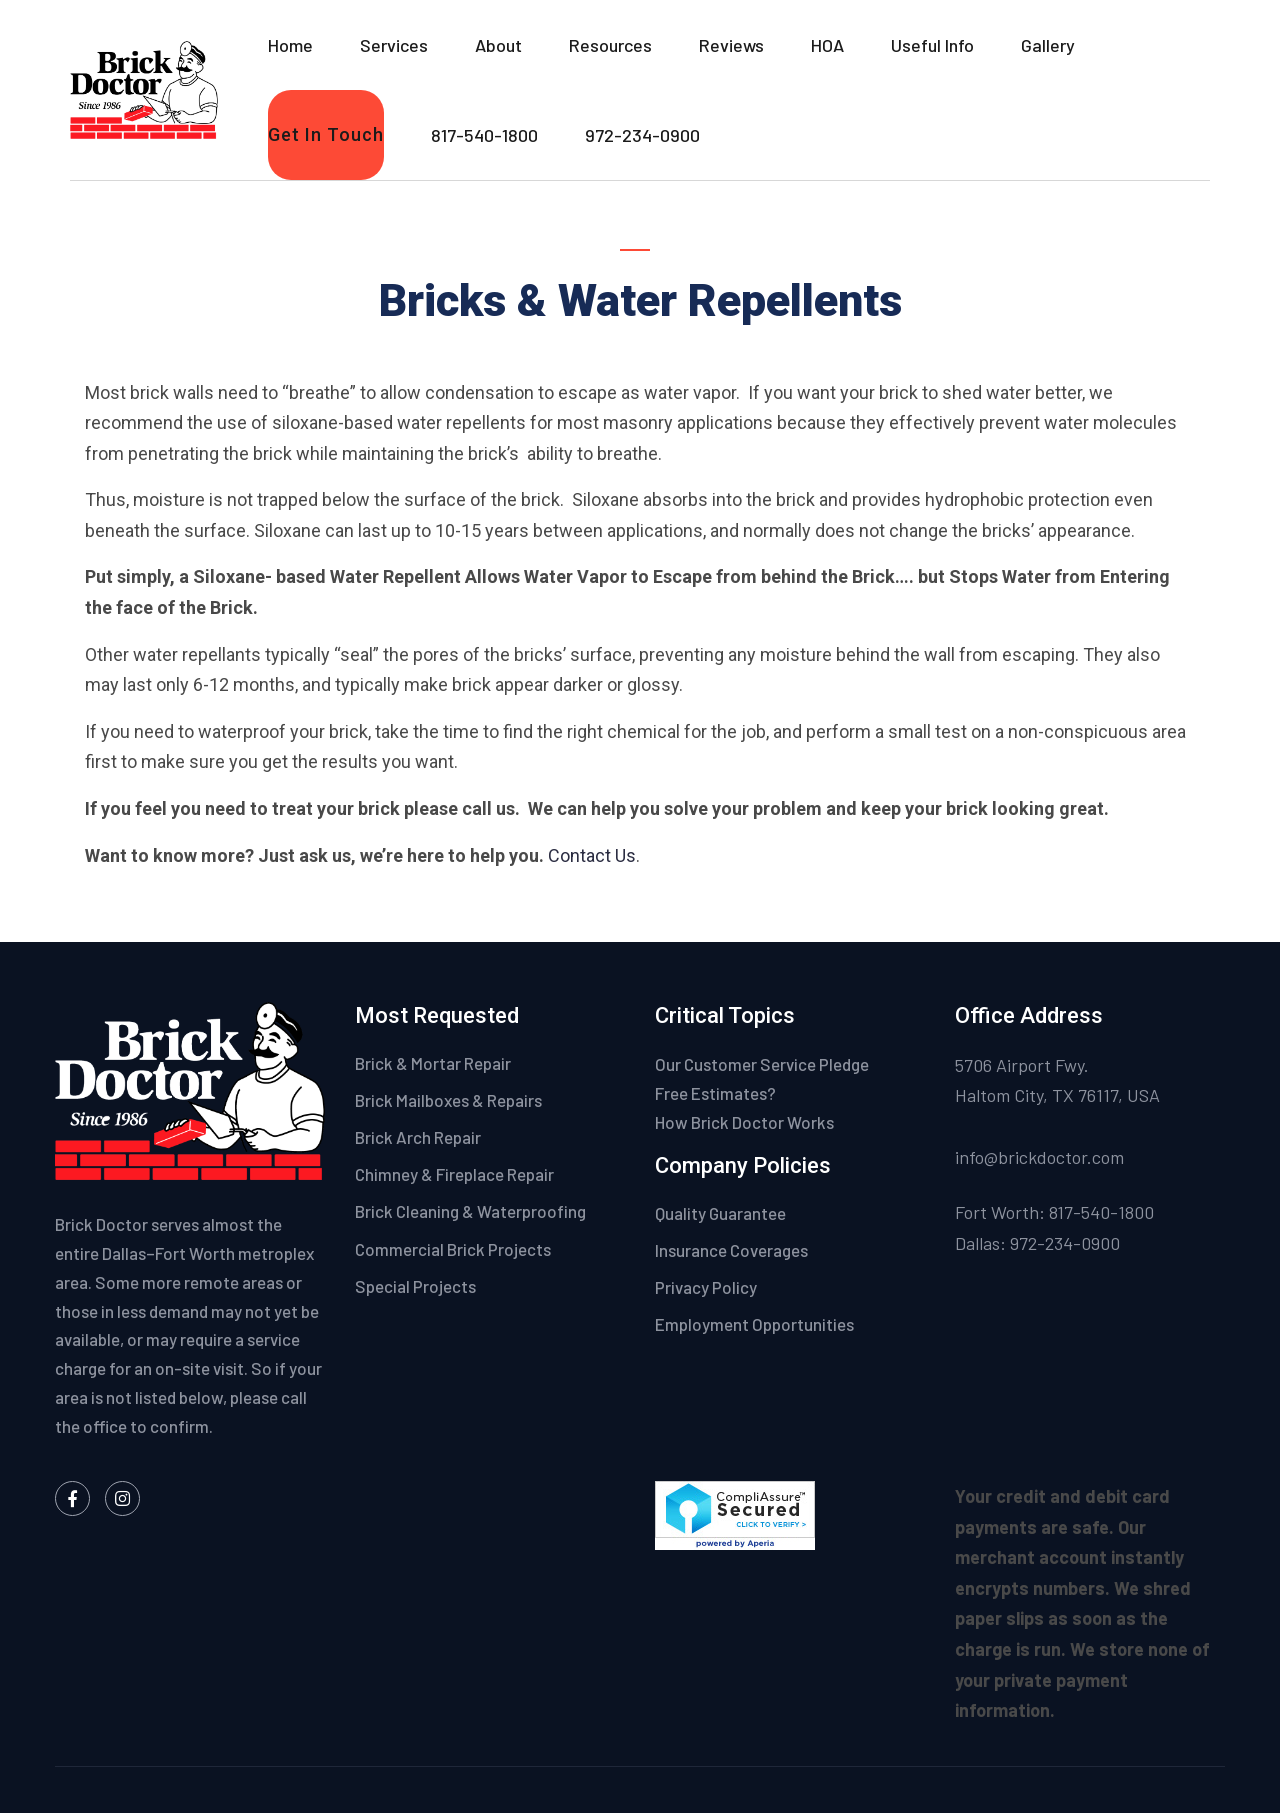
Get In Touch (326, 134)
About (498, 45)
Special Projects (415, 1286)
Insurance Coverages (733, 1250)
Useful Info (932, 45)
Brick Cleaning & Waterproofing (470, 1211)
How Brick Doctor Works (744, 1122)
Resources (610, 45)
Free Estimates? (715, 1093)
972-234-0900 (642, 135)
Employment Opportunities (754, 1324)
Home (290, 45)
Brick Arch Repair (418, 1137)
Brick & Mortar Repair (433, 1063)
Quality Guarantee (722, 1213)
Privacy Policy (707, 1287)
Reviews (731, 45)
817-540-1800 (484, 135)
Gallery (1048, 45)
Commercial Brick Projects (453, 1249)
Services (394, 45)
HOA (827, 45)
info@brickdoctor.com (1039, 1157)
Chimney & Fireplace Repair (454, 1174)
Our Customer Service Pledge (762, 1064)
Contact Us (592, 855)
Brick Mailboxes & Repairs (448, 1100)
